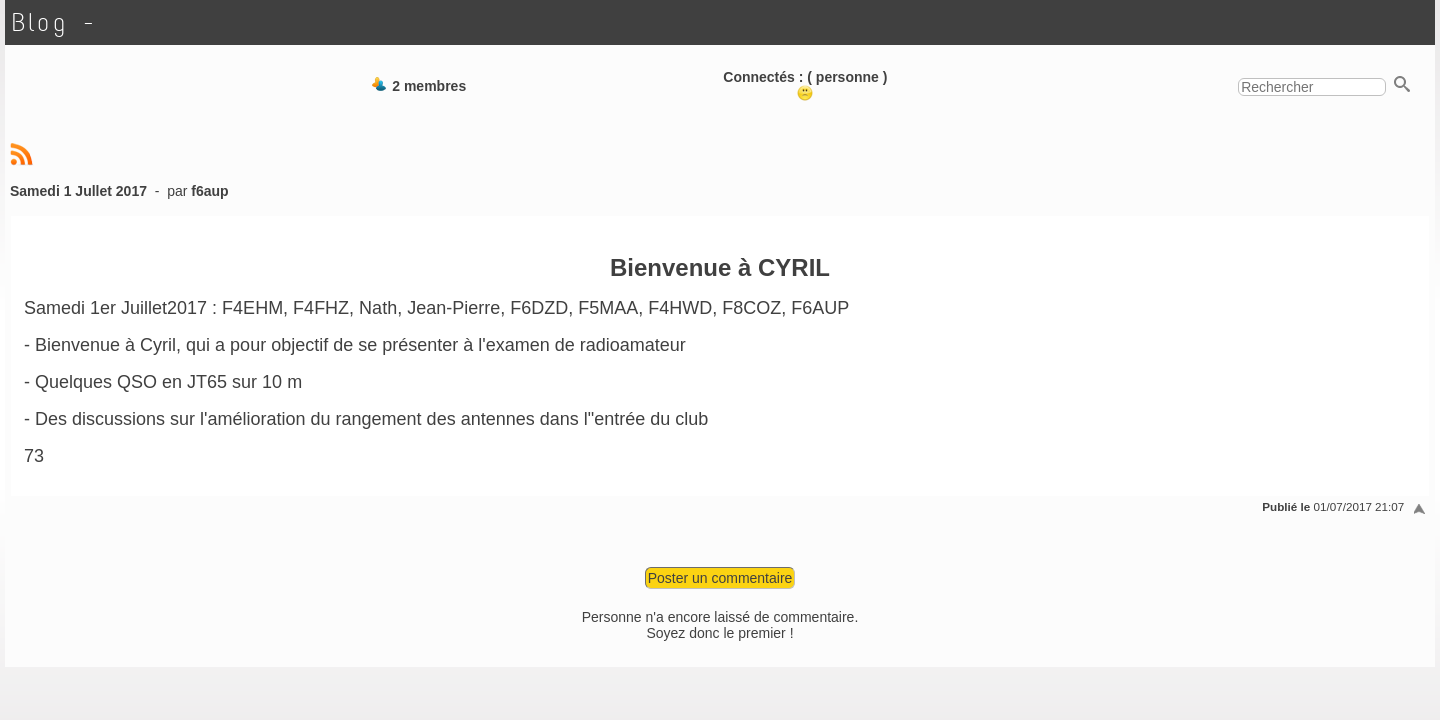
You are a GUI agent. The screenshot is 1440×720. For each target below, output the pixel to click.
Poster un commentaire (720, 578)
